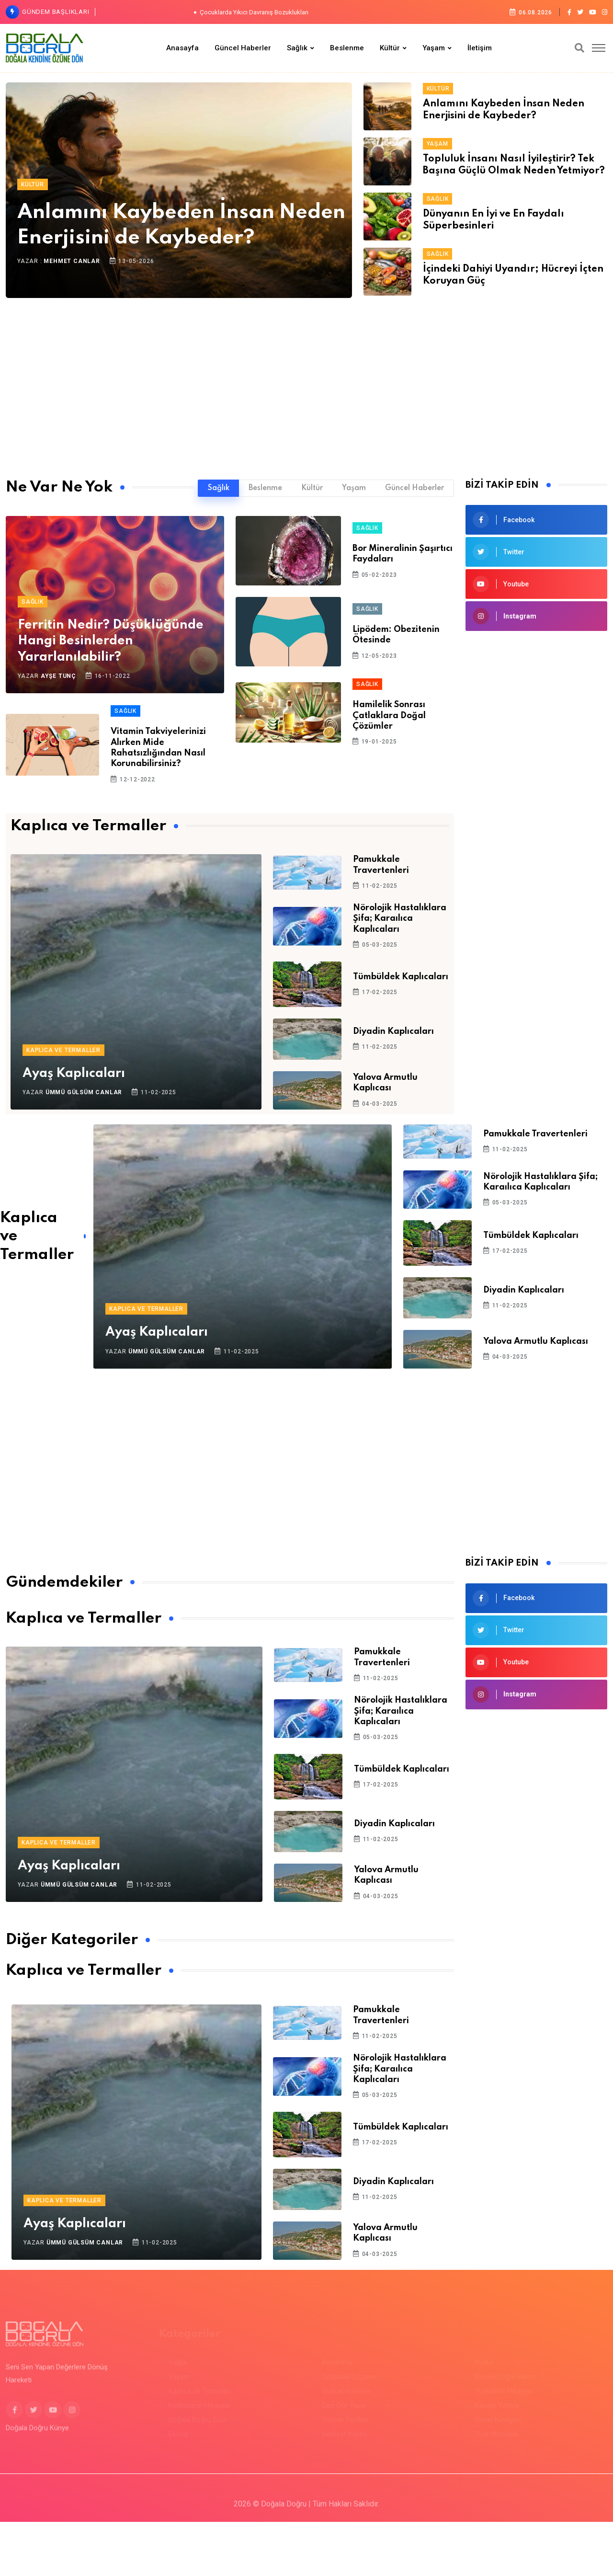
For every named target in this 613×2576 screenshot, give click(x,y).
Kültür (390, 48)
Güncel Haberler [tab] (414, 488)
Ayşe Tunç (58, 676)
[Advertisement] (306, 381)
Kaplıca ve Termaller (63, 1050)
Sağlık (297, 48)
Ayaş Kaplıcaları (74, 1073)
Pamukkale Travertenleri (535, 1134)
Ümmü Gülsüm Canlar (83, 1092)
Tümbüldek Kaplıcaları (400, 977)
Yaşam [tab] (354, 488)
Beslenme (347, 48)
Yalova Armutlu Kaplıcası (535, 1341)
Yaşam (433, 48)
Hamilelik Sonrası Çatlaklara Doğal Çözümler (389, 715)
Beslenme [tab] (265, 488)
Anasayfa (182, 48)
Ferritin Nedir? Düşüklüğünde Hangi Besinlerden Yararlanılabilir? (111, 641)
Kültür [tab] (312, 488)
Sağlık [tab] (218, 488)
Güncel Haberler (243, 48)
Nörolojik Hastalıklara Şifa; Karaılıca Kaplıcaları (399, 919)
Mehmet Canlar (72, 261)
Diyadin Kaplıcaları (393, 1031)
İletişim (479, 48)
